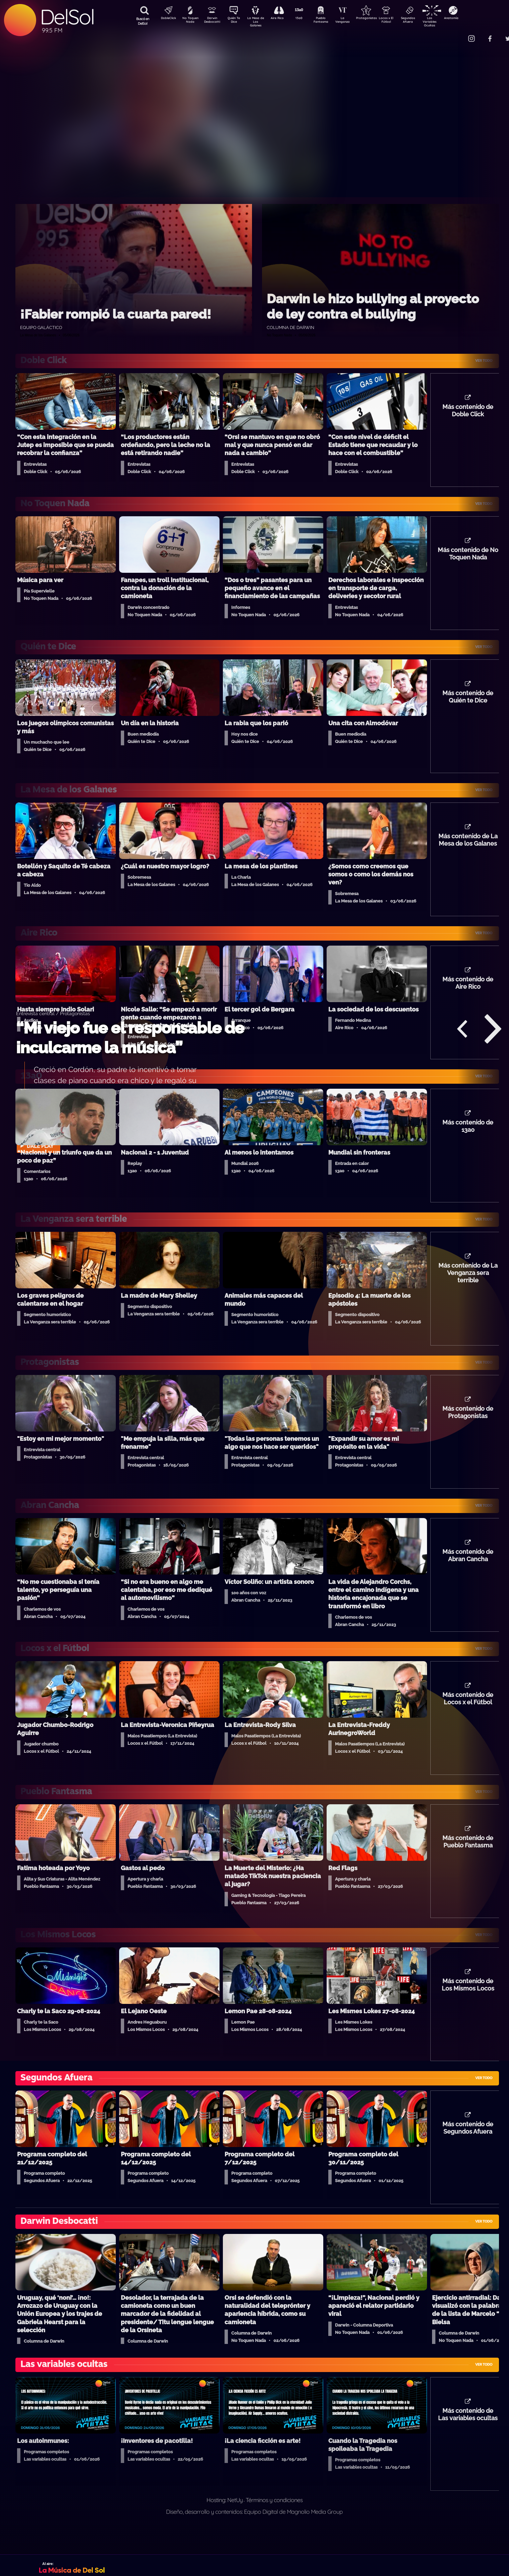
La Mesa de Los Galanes (260, 21)
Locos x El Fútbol (400, 21)
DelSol (67, 16)
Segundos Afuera (423, 21)
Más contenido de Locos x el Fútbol (467, 1715)
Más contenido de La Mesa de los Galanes (468, 847)
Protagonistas (376, 18)
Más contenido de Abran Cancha (467, 1571)
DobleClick (166, 18)
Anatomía (470, 18)
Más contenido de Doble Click (467, 412)
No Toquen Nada (189, 21)
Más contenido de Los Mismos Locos (468, 2005)
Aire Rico (283, 18)
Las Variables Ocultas (447, 21)
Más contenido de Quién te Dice (467, 702)
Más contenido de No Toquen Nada (468, 557)
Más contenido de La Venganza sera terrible (468, 1284)
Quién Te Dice (236, 21)
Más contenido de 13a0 (467, 1136)
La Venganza (353, 21)
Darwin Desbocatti (213, 21)
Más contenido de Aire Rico (467, 991)
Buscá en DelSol (142, 21)
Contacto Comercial (457, 34)
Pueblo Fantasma (330, 21)
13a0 (306, 18)
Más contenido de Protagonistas (467, 1426)
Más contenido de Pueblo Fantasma (467, 1860)
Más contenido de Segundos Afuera (467, 2150)
